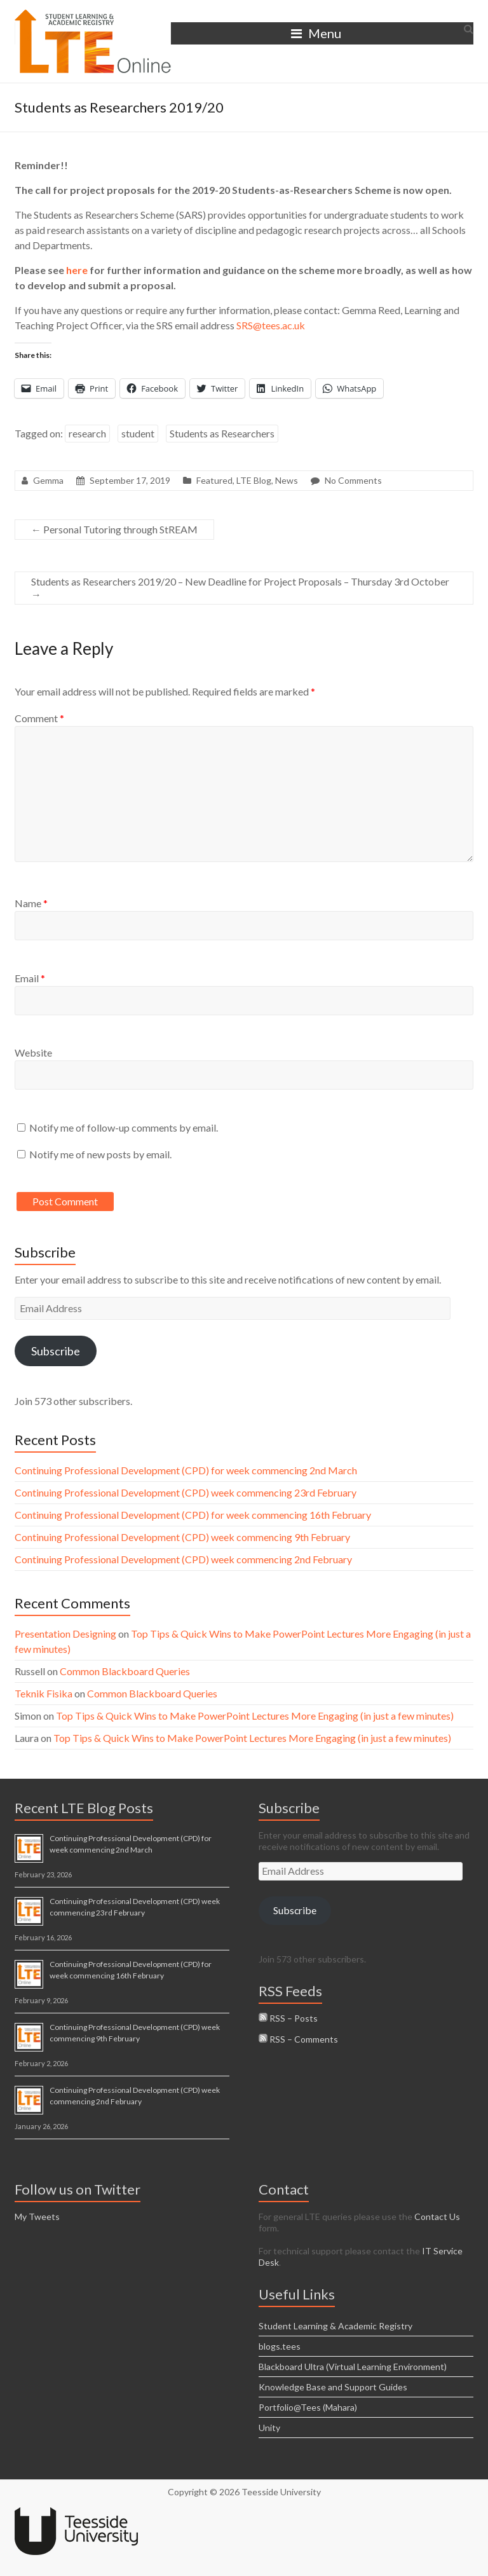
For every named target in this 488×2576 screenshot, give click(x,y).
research (87, 433)
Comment (39, 718)
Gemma (48, 480)
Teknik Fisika (43, 1693)
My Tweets (37, 2216)
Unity (269, 2427)
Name (31, 903)
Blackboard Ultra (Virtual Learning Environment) (353, 2366)
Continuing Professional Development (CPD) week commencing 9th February (182, 1537)
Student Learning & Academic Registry (335, 2325)
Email (30, 978)
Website (33, 1052)
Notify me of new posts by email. (100, 1154)
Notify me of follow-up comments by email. (123, 1127)
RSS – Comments (298, 2039)
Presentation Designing (65, 1633)
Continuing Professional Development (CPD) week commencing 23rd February (185, 1492)
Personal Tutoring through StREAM (114, 529)
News (286, 480)
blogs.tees (280, 2346)
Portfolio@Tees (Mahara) (308, 2407)
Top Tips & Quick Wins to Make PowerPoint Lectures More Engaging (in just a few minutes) (255, 1715)
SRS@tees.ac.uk (270, 325)
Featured (214, 480)
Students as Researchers (222, 433)
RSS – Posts (288, 2018)
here (77, 270)
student (137, 433)
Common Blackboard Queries (125, 1671)
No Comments (353, 480)
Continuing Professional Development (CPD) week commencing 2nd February (183, 1559)
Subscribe (55, 1351)
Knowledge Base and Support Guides (333, 2386)
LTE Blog (253, 480)
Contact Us (437, 2216)
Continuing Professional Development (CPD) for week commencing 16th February (193, 1515)
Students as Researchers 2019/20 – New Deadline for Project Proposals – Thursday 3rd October (240, 587)
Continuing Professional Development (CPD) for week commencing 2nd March (186, 1470)
